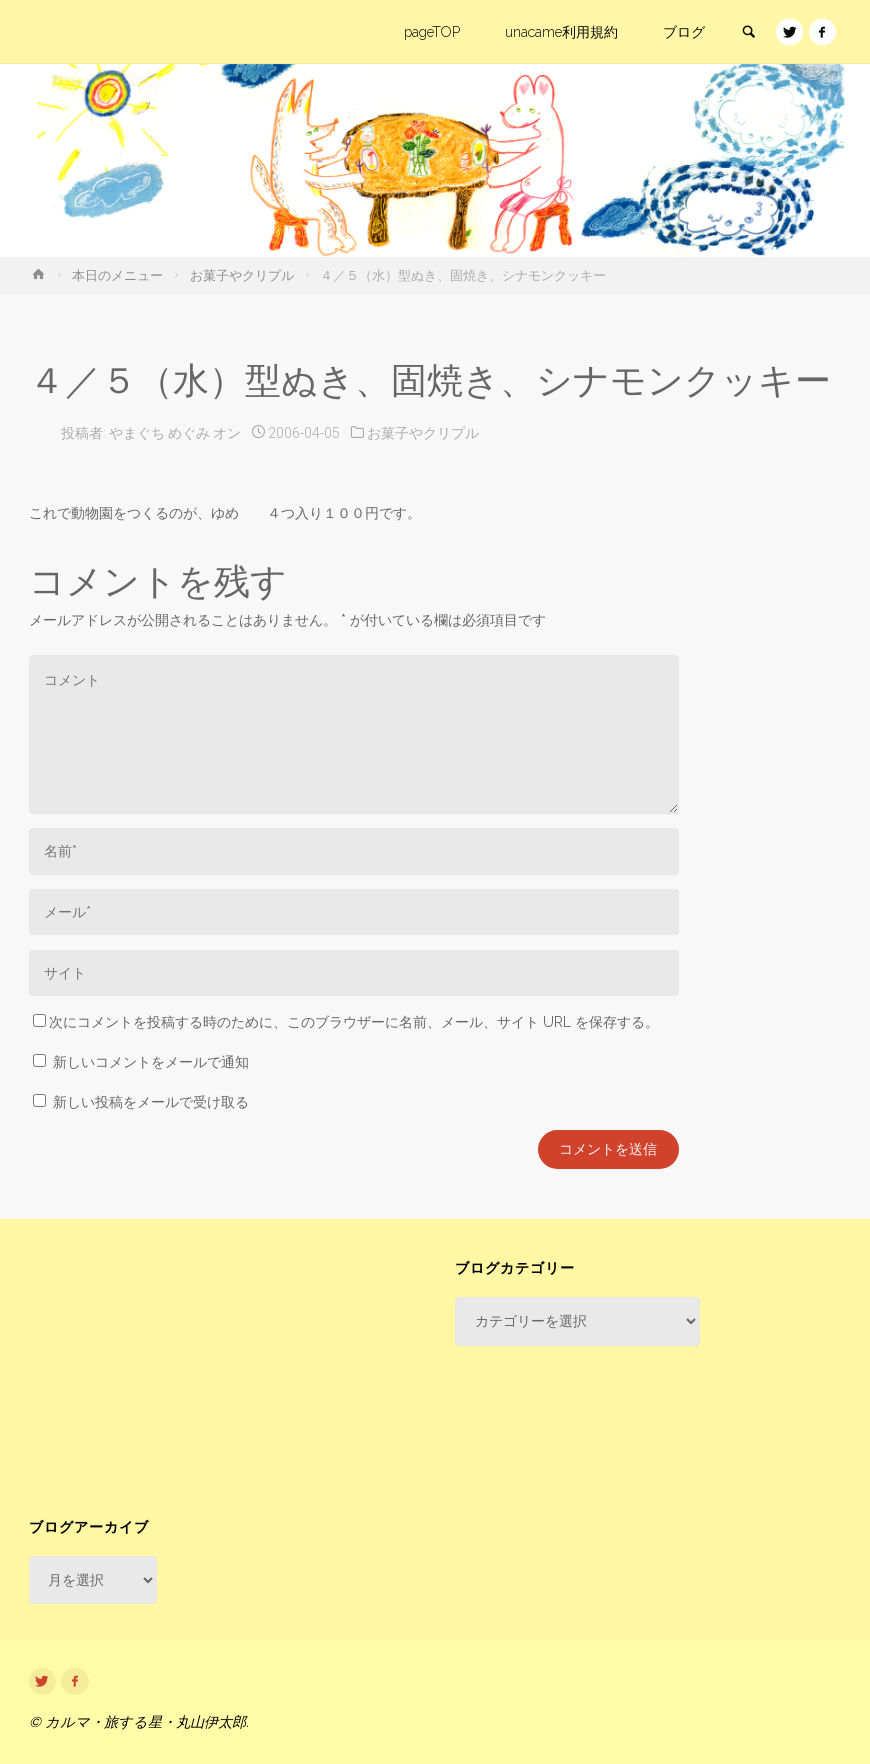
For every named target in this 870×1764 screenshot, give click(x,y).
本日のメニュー (117, 275)
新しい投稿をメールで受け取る (151, 1102)
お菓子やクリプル (242, 275)
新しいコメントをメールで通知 (151, 1062)
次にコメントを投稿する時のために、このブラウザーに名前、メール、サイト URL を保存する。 (346, 1022)
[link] (748, 33)
